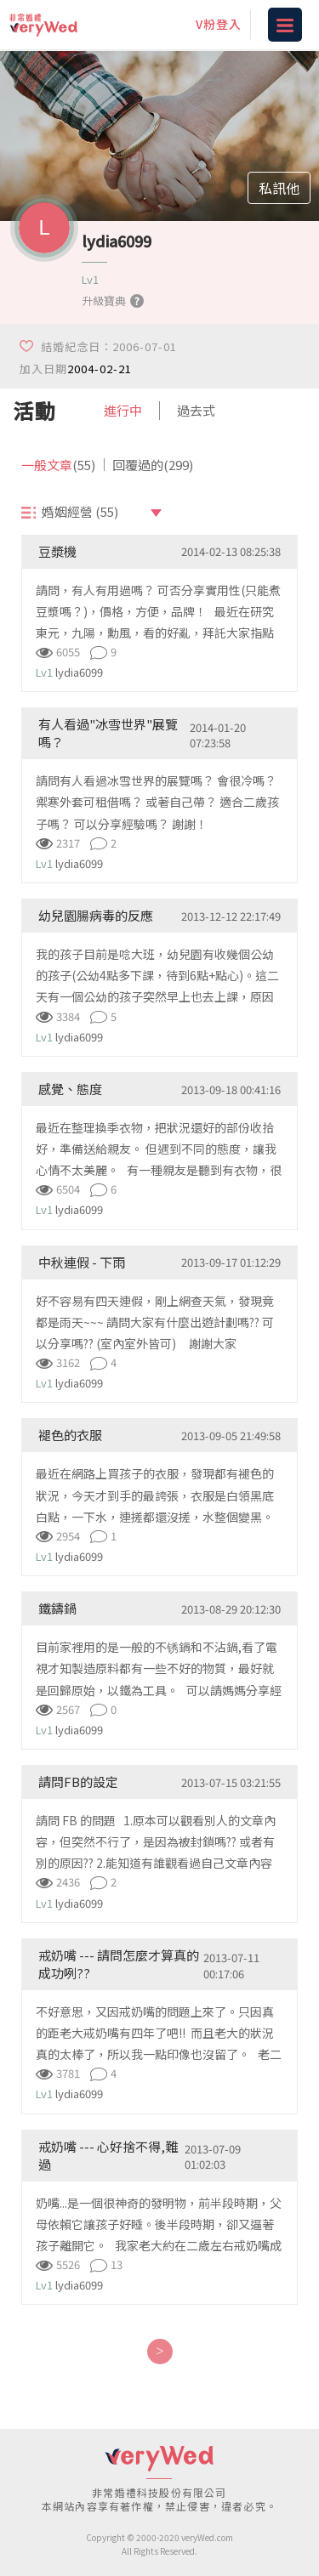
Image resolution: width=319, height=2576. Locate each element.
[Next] (159, 2351)
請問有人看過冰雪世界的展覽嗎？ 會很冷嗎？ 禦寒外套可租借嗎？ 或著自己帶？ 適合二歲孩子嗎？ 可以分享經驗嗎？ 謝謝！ (157, 801)
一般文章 (58, 464)
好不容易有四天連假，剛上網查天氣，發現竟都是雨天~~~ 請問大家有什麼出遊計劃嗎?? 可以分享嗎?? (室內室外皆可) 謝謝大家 (155, 1322)
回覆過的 (152, 464)
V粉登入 (219, 23)
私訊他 (279, 188)
